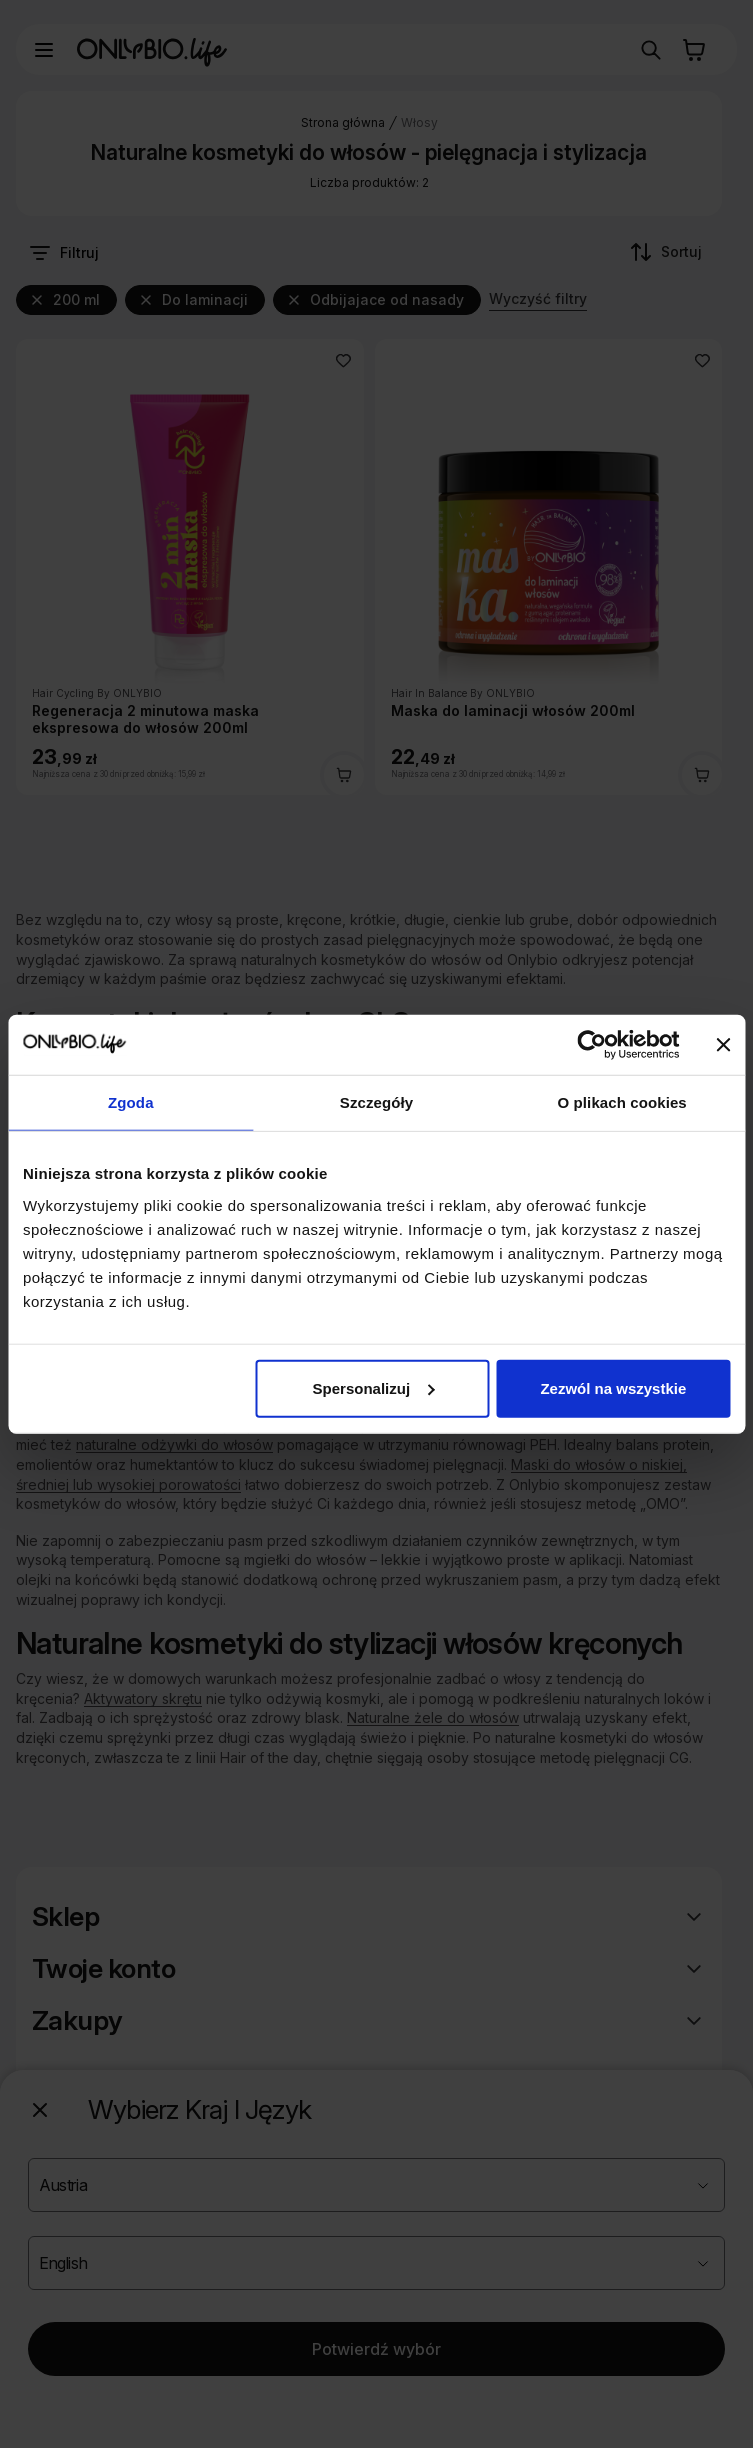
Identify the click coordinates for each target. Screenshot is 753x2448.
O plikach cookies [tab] (622, 1102)
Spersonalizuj (374, 1387)
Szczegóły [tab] (376, 1102)
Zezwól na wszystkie (613, 1387)
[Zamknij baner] (723, 1045)
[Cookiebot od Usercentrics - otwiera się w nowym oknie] (591, 1045)
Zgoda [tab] (131, 1102)
